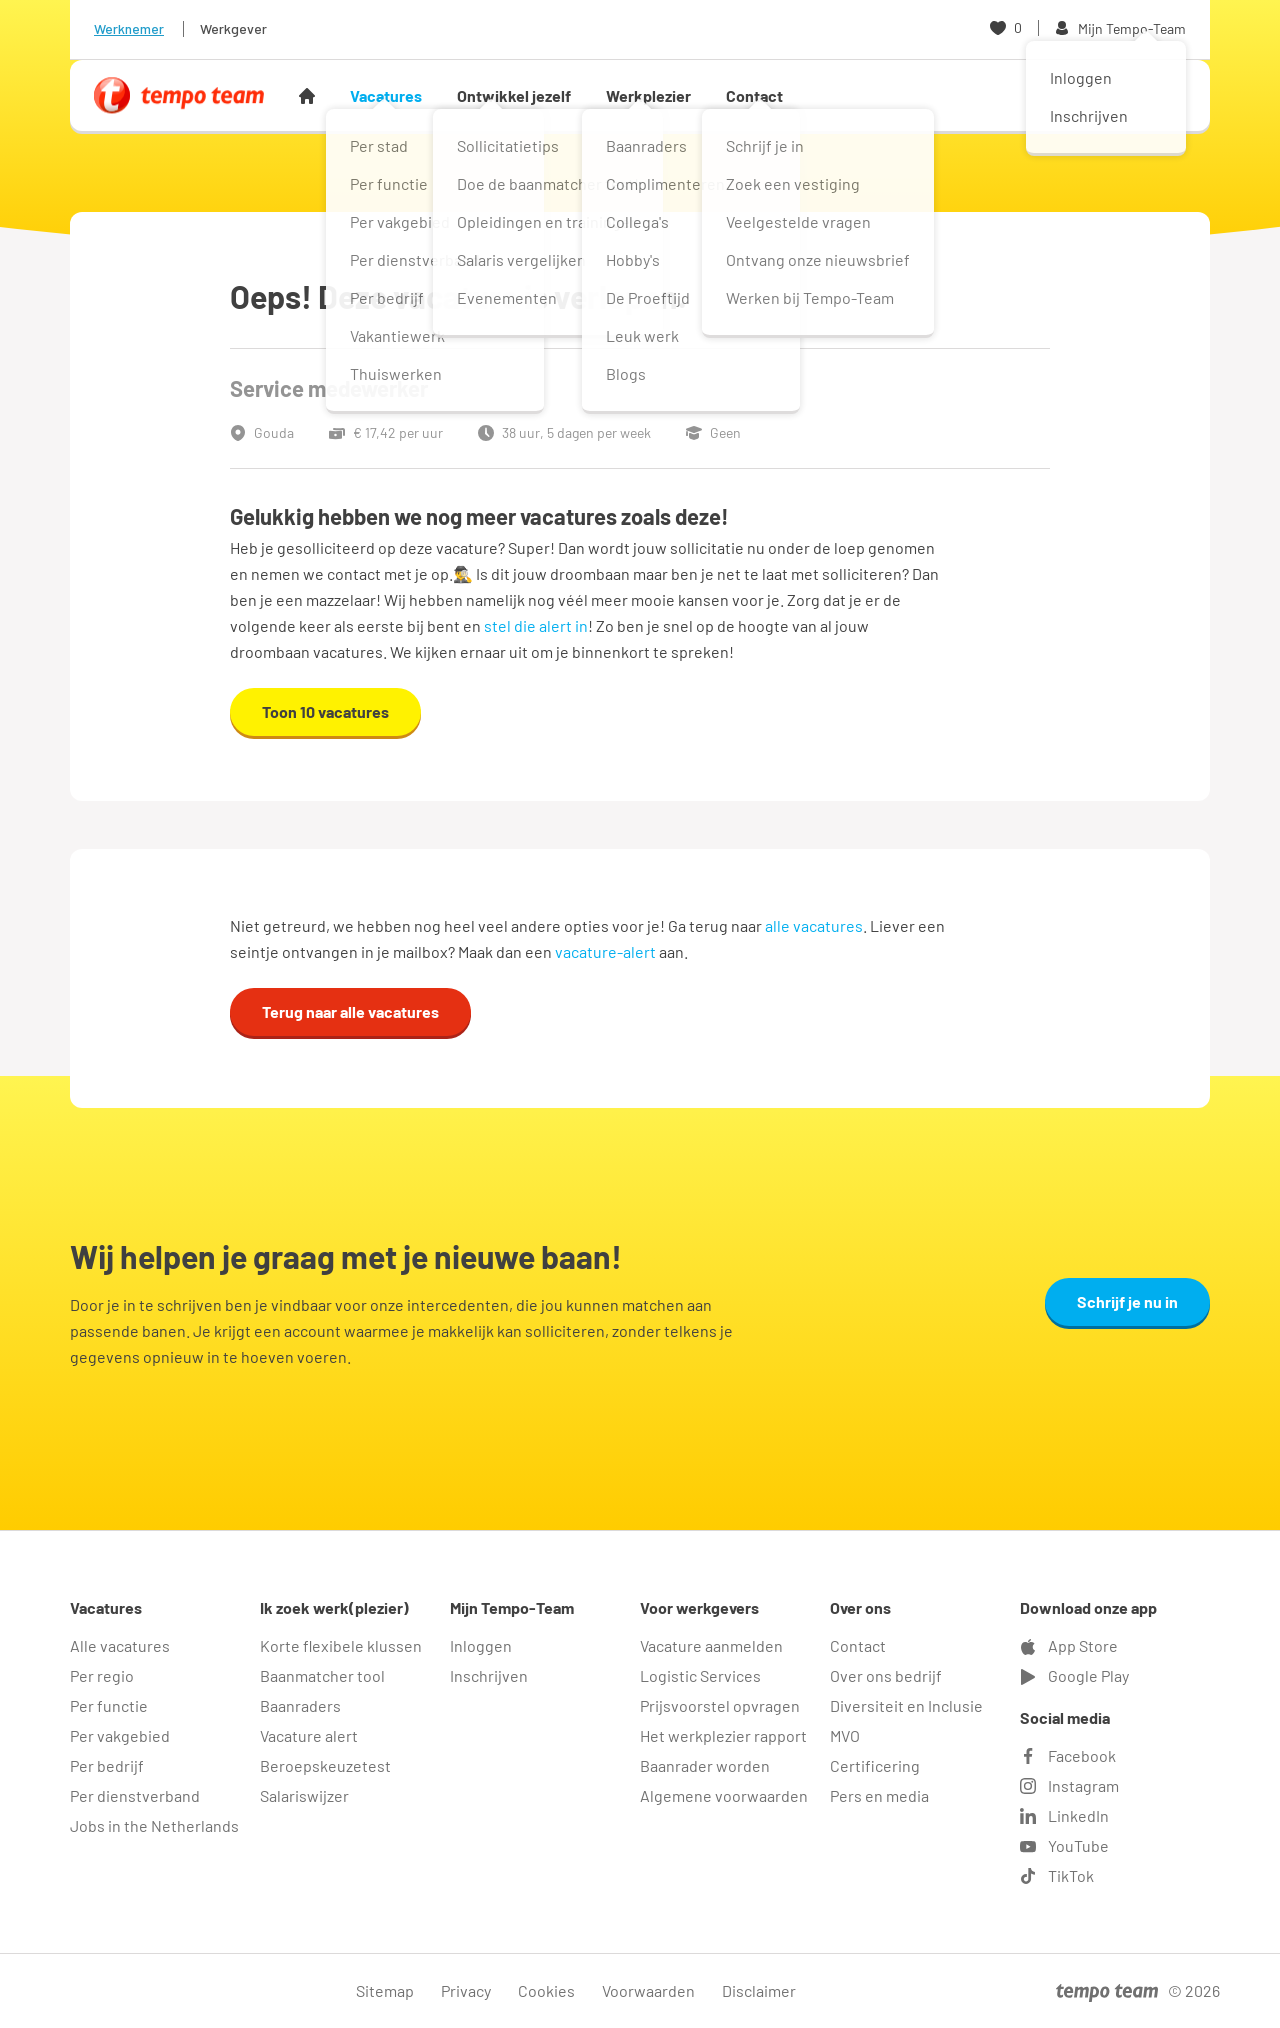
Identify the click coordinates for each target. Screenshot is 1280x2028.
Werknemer (129, 28)
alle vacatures (814, 925)
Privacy (466, 1990)
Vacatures (386, 95)
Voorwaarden (648, 1990)
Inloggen (481, 1645)
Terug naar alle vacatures (350, 1011)
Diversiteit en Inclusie (906, 1705)
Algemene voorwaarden (724, 1795)
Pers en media (879, 1795)
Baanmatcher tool (322, 1675)
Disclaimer (759, 1990)
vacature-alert (605, 951)
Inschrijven (489, 1675)
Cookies (546, 1990)
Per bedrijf (107, 1765)
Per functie (109, 1705)
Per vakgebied (120, 1735)
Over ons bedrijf (886, 1675)
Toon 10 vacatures (325, 711)
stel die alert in (536, 625)
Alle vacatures (120, 1645)
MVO (845, 1735)
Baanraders (300, 1705)
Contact (754, 95)
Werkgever (233, 28)
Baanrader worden (705, 1765)
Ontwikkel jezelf (514, 95)
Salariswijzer (304, 1795)
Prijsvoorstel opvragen (720, 1705)
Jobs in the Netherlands (154, 1825)
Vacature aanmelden (711, 1645)
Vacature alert (309, 1735)
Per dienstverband (135, 1795)
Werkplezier (648, 95)
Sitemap (385, 1990)
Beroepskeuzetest (325, 1765)
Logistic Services (700, 1675)
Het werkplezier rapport (723, 1735)
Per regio (102, 1675)
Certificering (875, 1765)
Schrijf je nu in (1127, 1301)
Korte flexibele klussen (341, 1645)
